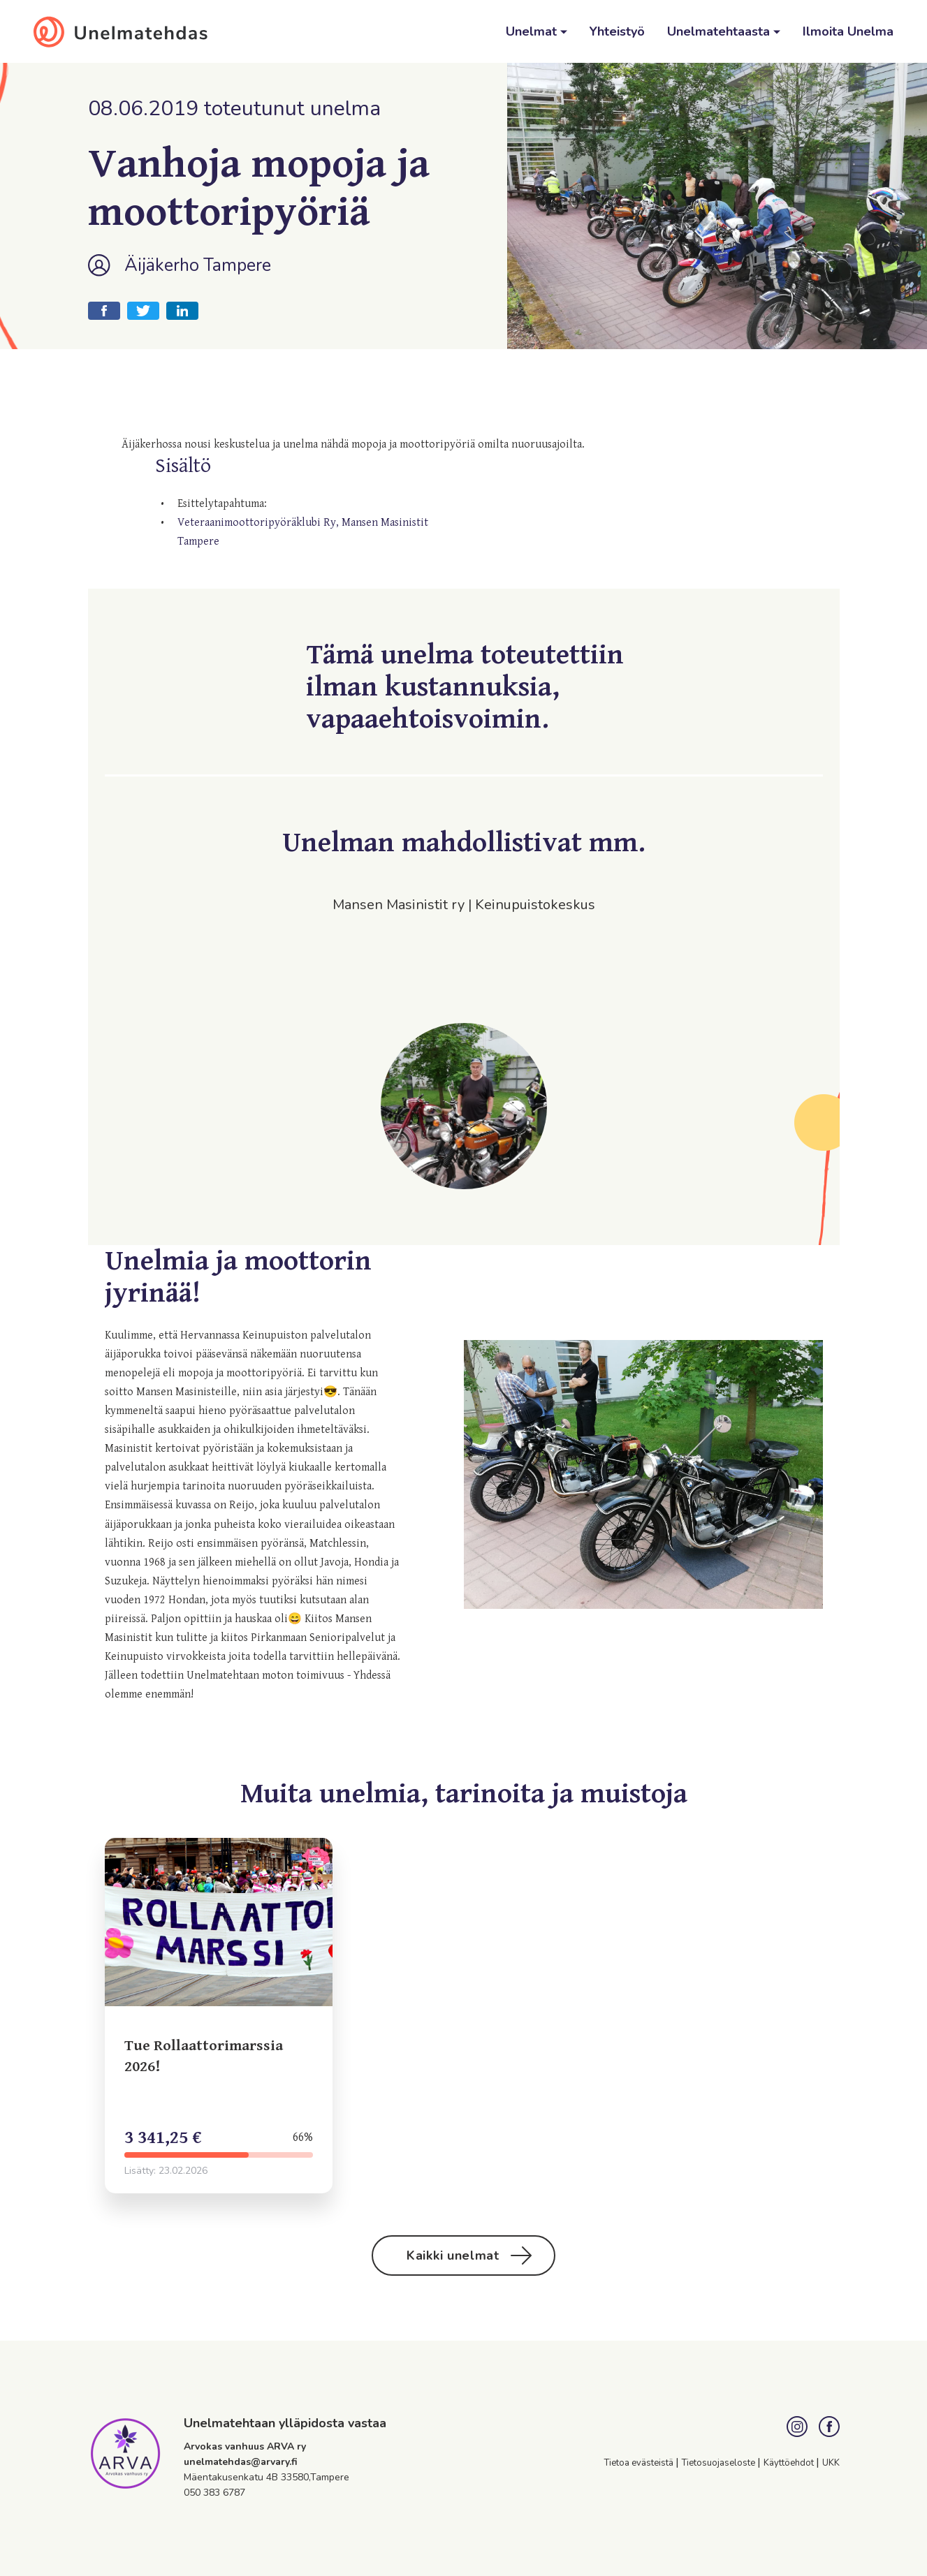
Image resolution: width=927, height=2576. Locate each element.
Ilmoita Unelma (848, 31)
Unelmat (533, 31)
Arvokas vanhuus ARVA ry (245, 2446)
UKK (831, 2463)
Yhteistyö (617, 31)
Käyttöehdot (790, 2463)
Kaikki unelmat (469, 2255)
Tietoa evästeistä (640, 2463)
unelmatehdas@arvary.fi (241, 2461)
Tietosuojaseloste (719, 2463)
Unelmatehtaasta (720, 31)
